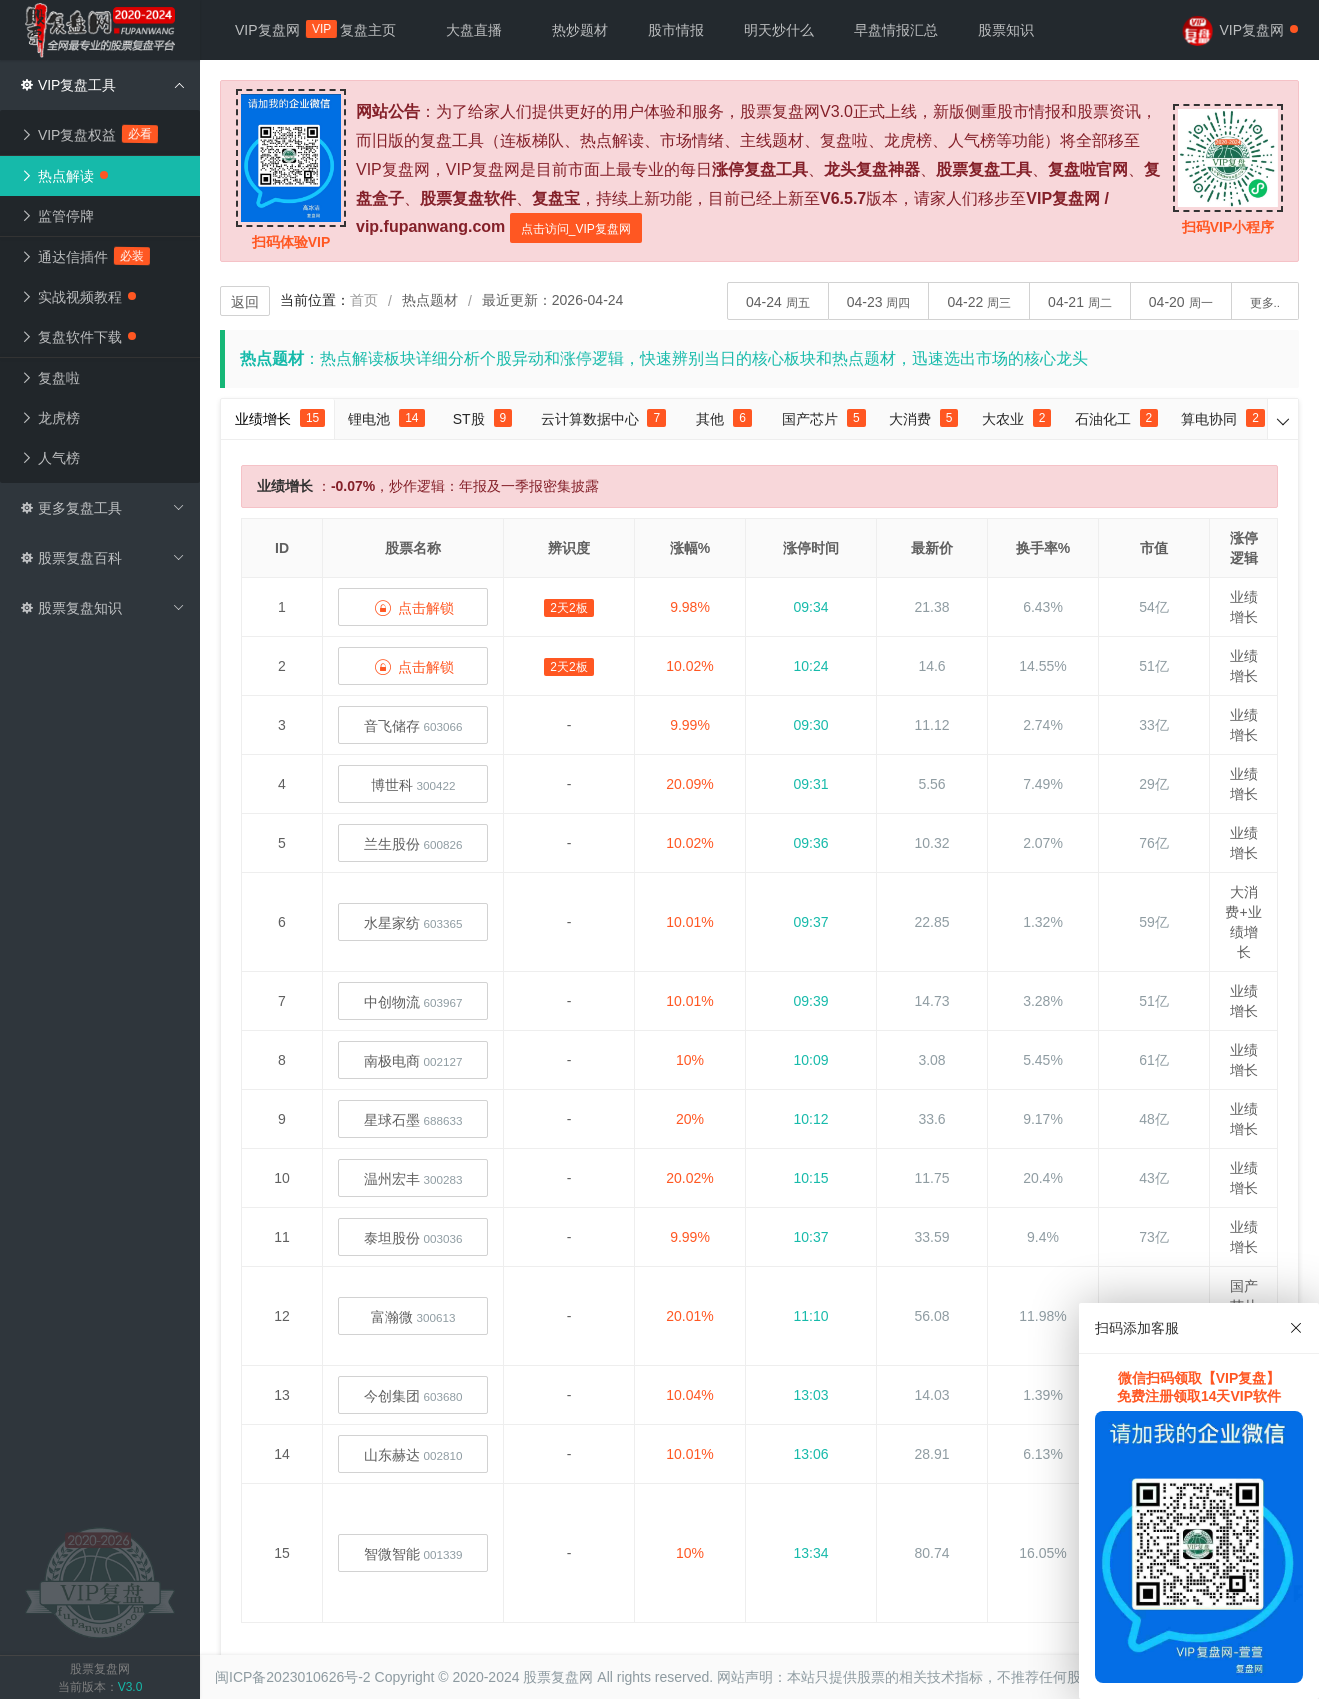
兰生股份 (413, 844)
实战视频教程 (78, 297)
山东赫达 (413, 1455)
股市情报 (676, 30)
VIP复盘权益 (89, 133)
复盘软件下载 (78, 337)
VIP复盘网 (277, 28)
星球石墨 (413, 1120)
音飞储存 (413, 726)
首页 (364, 300)
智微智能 (413, 1554)
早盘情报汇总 (896, 30)
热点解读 (64, 176)
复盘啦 (50, 378)
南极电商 (413, 1061)
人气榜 (50, 458)
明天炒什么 (779, 30)
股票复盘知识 (102, 608)
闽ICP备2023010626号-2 (293, 1677)
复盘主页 (368, 30)
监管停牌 (57, 216)
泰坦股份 (413, 1238)
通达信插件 (85, 255)
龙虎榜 (50, 418)
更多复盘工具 (102, 508)
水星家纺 (413, 923)
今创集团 (413, 1396)
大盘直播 (474, 30)
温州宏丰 (413, 1179)
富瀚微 (413, 1317)
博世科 (413, 785)
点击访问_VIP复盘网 (576, 229)
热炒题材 (580, 30)
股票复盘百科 (102, 558)
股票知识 (1006, 30)
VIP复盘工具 (102, 85)
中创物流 (413, 1002)
